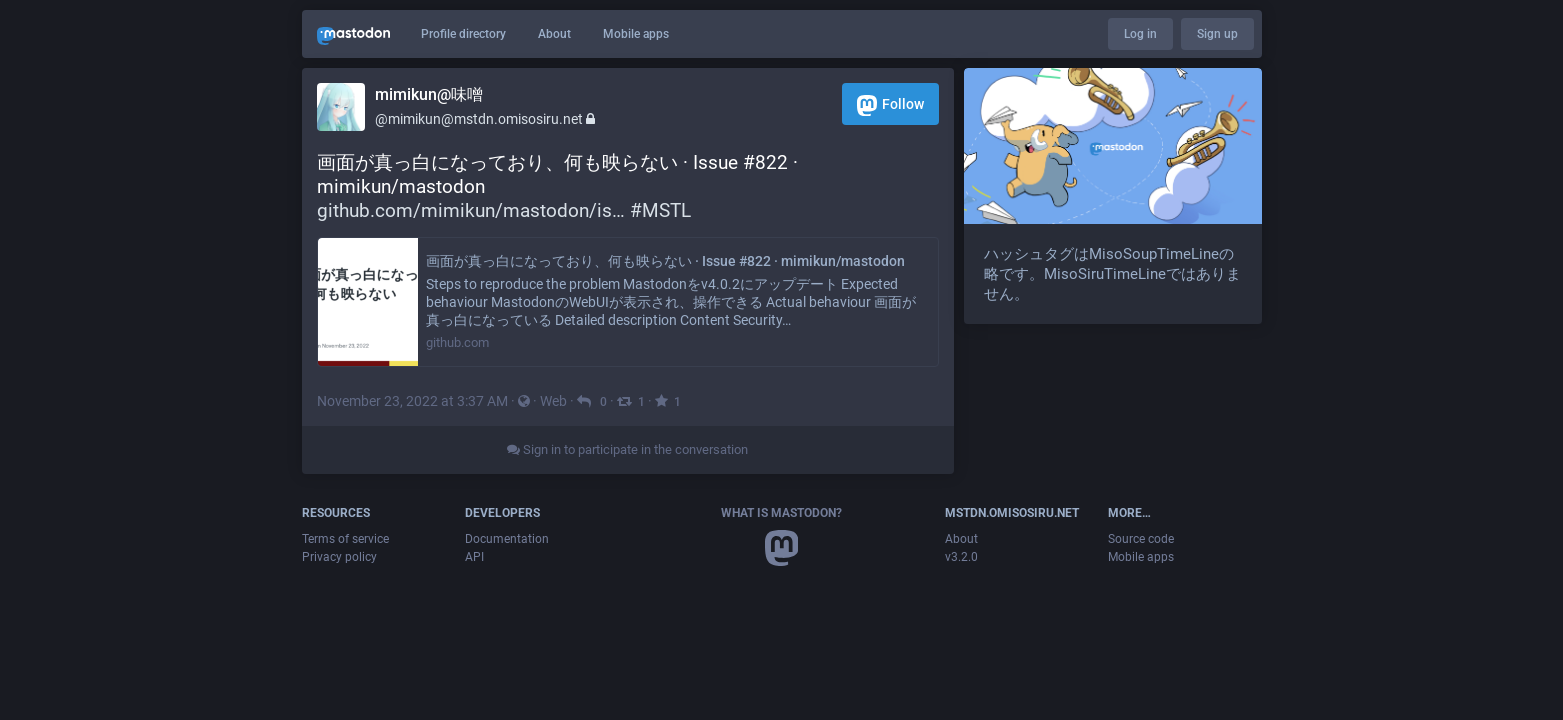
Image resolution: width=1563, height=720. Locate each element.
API (474, 557)
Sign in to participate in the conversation (627, 449)
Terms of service (345, 539)
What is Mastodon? (781, 513)
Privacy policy (339, 557)
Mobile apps (636, 34)
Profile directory (463, 34)
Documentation (507, 539)
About (554, 34)
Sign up (1217, 34)
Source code (1141, 539)
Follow (890, 105)
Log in (1140, 34)
